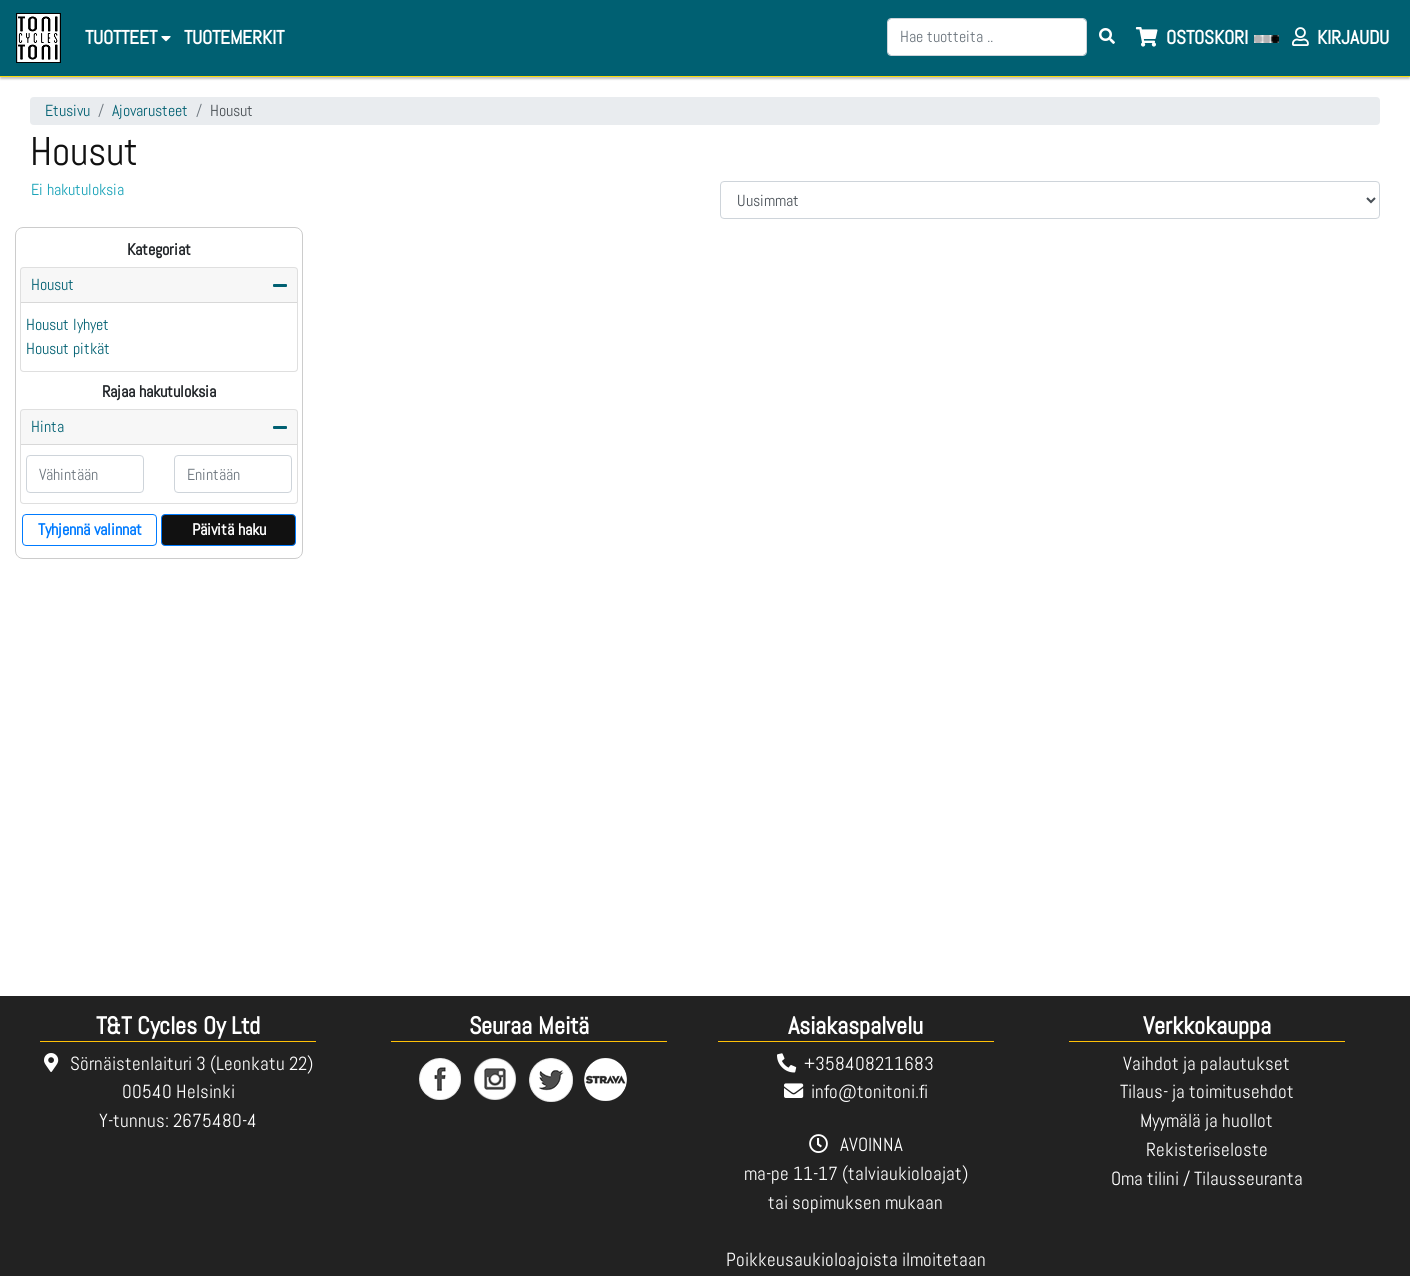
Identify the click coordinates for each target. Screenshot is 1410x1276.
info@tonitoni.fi (869, 1091)
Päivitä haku (229, 529)
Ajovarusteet (150, 110)
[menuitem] (232, 38)
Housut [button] (52, 284)
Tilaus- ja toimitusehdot (1207, 1091)
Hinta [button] (47, 426)
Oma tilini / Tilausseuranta (1207, 1178)
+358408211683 (869, 1063)
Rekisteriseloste (1207, 1149)
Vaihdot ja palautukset (1206, 1063)
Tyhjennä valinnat (90, 529)
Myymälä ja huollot (1206, 1120)
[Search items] (1107, 37)
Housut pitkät (68, 348)
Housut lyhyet (67, 324)
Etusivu (67, 110)
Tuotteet (128, 37)
